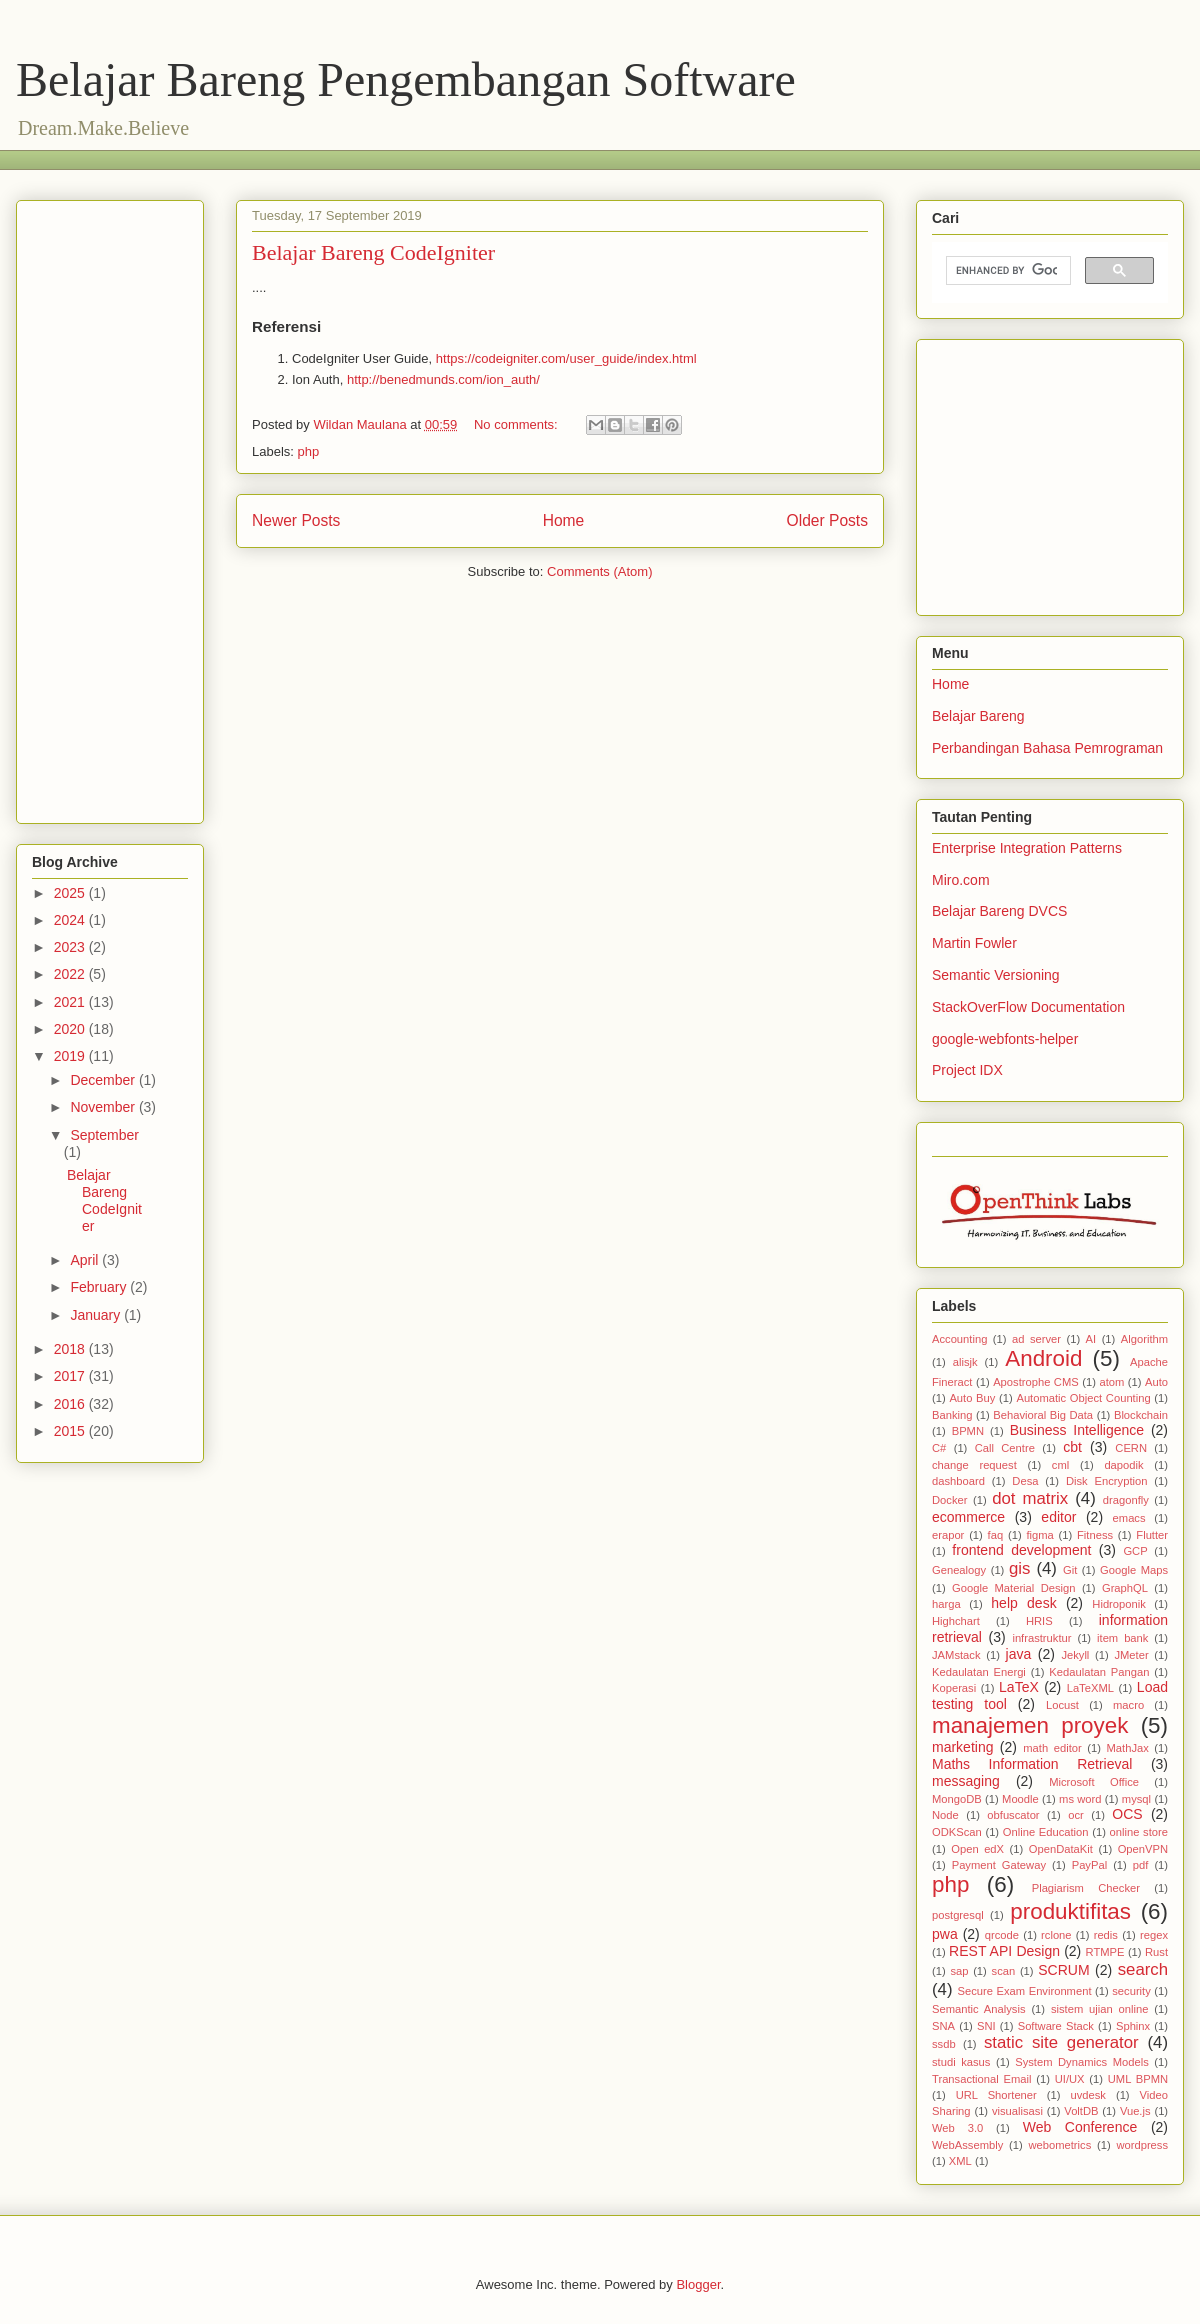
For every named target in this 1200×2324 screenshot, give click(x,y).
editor (1058, 1517)
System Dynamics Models (1082, 2062)
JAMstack (956, 1655)
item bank (1122, 1638)
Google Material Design (1013, 1588)
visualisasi (1017, 2111)
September (104, 1135)
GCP (1135, 1551)
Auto (1156, 1382)
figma (1039, 1535)
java (1019, 1654)
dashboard (958, 1481)
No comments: (517, 424)
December (104, 1080)
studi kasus (961, 2062)
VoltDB (1081, 2111)
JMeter (1131, 1655)
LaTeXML (1090, 1688)
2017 (71, 1376)
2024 (71, 920)
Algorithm (1144, 1339)
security (1131, 1991)
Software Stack (1056, 2026)
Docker (949, 1500)
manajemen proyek (1030, 1725)
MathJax (1128, 1748)
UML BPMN (1138, 2079)
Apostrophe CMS (1036, 1382)
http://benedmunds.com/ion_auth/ (443, 379)
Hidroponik (1118, 1604)
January (97, 1315)
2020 (71, 1029)
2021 (71, 1002)
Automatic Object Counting (1083, 1398)
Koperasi (954, 1688)
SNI (986, 2026)
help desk (1023, 1603)
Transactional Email (981, 2079)
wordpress (1142, 2145)
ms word (1080, 1799)
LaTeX (1019, 1687)
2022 (71, 974)
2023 (71, 947)
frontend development (1021, 1550)
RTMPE (1105, 1952)
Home (564, 520)
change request (974, 1465)
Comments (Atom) (599, 571)
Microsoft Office (1094, 1782)
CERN (1131, 1448)
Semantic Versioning (996, 975)
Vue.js (1135, 2111)
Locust (1062, 1705)
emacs (1129, 1518)
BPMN (968, 1431)
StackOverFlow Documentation (1028, 1007)
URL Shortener (996, 2095)
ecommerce (968, 1517)
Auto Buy (972, 1398)
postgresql (958, 1915)
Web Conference (1080, 2127)
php (309, 451)
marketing (962, 1747)
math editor (1052, 1748)
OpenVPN (1143, 1849)
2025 (71, 893)
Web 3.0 (957, 2128)
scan (1004, 1971)
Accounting (959, 1339)
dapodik (1123, 1465)
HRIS (1039, 1621)
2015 (71, 1431)
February (100, 1287)
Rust (1156, 1952)
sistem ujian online (1100, 2009)
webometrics (1059, 2145)
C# (939, 1448)
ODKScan (957, 1832)
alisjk (965, 1362)
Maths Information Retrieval (1032, 1764)
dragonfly (1126, 1500)
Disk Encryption (1107, 1481)
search (1143, 1969)
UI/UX (1070, 2079)
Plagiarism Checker (1086, 1888)
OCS (1127, 1814)
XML (960, 2161)
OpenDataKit (1061, 1849)
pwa (945, 1934)
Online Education (1046, 1832)
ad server (1036, 1339)
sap (959, 1971)
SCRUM (1063, 1970)
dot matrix (1030, 1498)
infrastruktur (1041, 1638)
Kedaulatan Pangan (1099, 1672)
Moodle (1020, 1799)
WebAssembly (967, 2145)
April (86, 1260)
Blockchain (1141, 1415)
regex (1154, 1935)
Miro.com (961, 880)
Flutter (1152, 1535)
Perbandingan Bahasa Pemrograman (1047, 748)
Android (1043, 1358)
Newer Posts (296, 520)
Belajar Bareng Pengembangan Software (406, 79)
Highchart (956, 1621)
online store (1139, 1832)
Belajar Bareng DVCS (999, 911)
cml (1060, 1465)
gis (1019, 1568)
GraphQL (1125, 1588)
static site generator (1061, 2042)
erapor (948, 1535)
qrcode (1002, 1935)
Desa (1025, 1481)
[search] (1006, 271)
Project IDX (967, 1070)
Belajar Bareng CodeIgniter (373, 252)
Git (1070, 1570)
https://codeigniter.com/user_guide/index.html (566, 358)
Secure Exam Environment (1025, 1991)
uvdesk (1087, 2095)
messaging (966, 1781)
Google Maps (1134, 1570)
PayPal (1089, 1865)
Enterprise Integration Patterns (1027, 848)
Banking (952, 1415)
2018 (71, 1349)
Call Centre (1005, 1448)
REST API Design (1004, 1951)
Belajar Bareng (978, 716)
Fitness (1095, 1535)
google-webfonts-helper (1005, 1039)
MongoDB (957, 1799)
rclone (1056, 1935)
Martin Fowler (974, 943)
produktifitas (1070, 1911)
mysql (1136, 1799)
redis (1106, 1935)
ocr (1076, 1815)
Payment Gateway (999, 1865)
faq (996, 1535)
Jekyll (1075, 1655)
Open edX (977, 1849)
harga (946, 1604)
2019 (71, 1056)
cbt (1072, 1447)
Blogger (698, 2284)
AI (1091, 1339)
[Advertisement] (395, 157)
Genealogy (959, 1570)
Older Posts (827, 520)
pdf (1141, 1865)
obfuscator (1013, 1815)
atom (1111, 1382)
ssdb (944, 2044)
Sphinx (1133, 2026)
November (104, 1107)
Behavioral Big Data (1043, 1415)
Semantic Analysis (979, 2009)
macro (1128, 1705)
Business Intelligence (1077, 1430)
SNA (943, 2026)
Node (945, 1815)
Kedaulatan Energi (979, 1672)
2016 (71, 1404)
